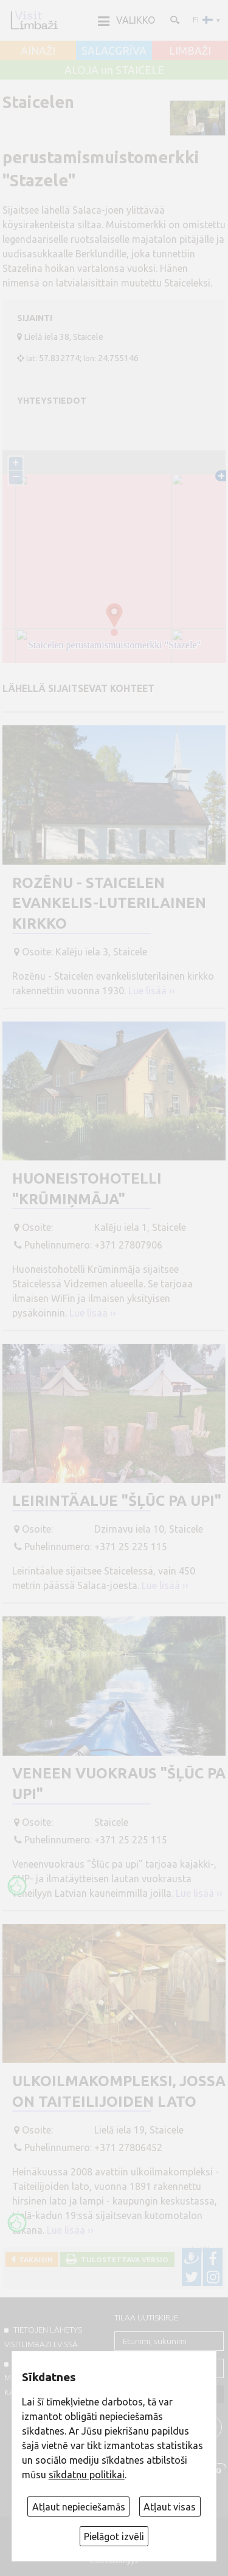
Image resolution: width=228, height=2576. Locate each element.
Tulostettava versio (122, 2259)
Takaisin (34, 2259)
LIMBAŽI (190, 51)
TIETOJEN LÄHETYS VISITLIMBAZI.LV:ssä (43, 2337)
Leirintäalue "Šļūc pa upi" (116, 1501)
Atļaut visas (169, 2506)
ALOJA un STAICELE (114, 70)
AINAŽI (38, 51)
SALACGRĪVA (114, 51)
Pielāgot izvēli (114, 2536)
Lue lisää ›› (151, 990)
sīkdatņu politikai (87, 2474)
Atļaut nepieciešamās (78, 2506)
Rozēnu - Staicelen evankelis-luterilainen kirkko (109, 903)
